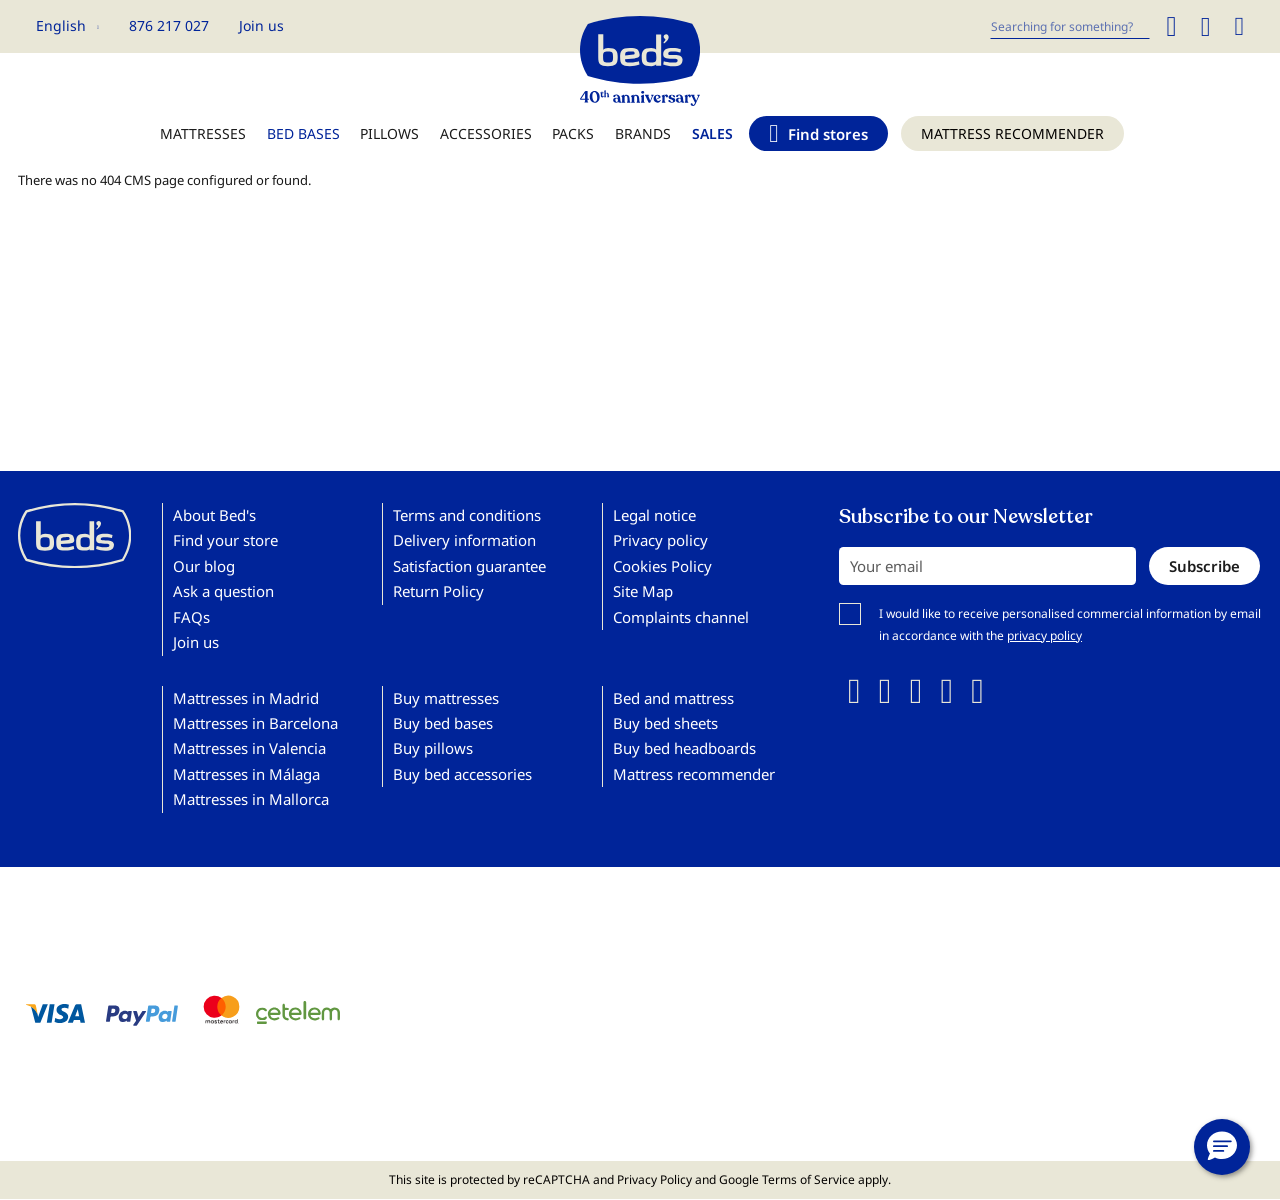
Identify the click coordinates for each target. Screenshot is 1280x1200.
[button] (67, 26)
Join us (261, 25)
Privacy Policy (654, 1179)
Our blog (204, 566)
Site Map (643, 591)
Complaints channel (681, 617)
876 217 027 (169, 25)
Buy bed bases (443, 723)
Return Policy (438, 591)
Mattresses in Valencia (249, 748)
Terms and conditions (467, 515)
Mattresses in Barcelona (255, 723)
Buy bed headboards (684, 748)
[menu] (640, 143)
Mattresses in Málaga (246, 774)
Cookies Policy (662, 566)
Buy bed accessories (462, 774)
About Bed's (214, 515)
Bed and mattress (673, 698)
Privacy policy (660, 540)
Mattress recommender (694, 774)
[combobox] (1070, 26)
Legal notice (654, 515)
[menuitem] (203, 143)
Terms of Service (808, 1179)
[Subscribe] (1204, 566)
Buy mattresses (446, 698)
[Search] (1171, 26)
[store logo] (640, 56)
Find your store (225, 540)
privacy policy (1044, 635)
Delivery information (464, 540)
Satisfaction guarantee (469, 566)
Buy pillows (433, 748)
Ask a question (223, 591)
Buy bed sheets (665, 723)
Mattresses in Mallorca (251, 799)
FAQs (191, 617)
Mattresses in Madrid (246, 698)
